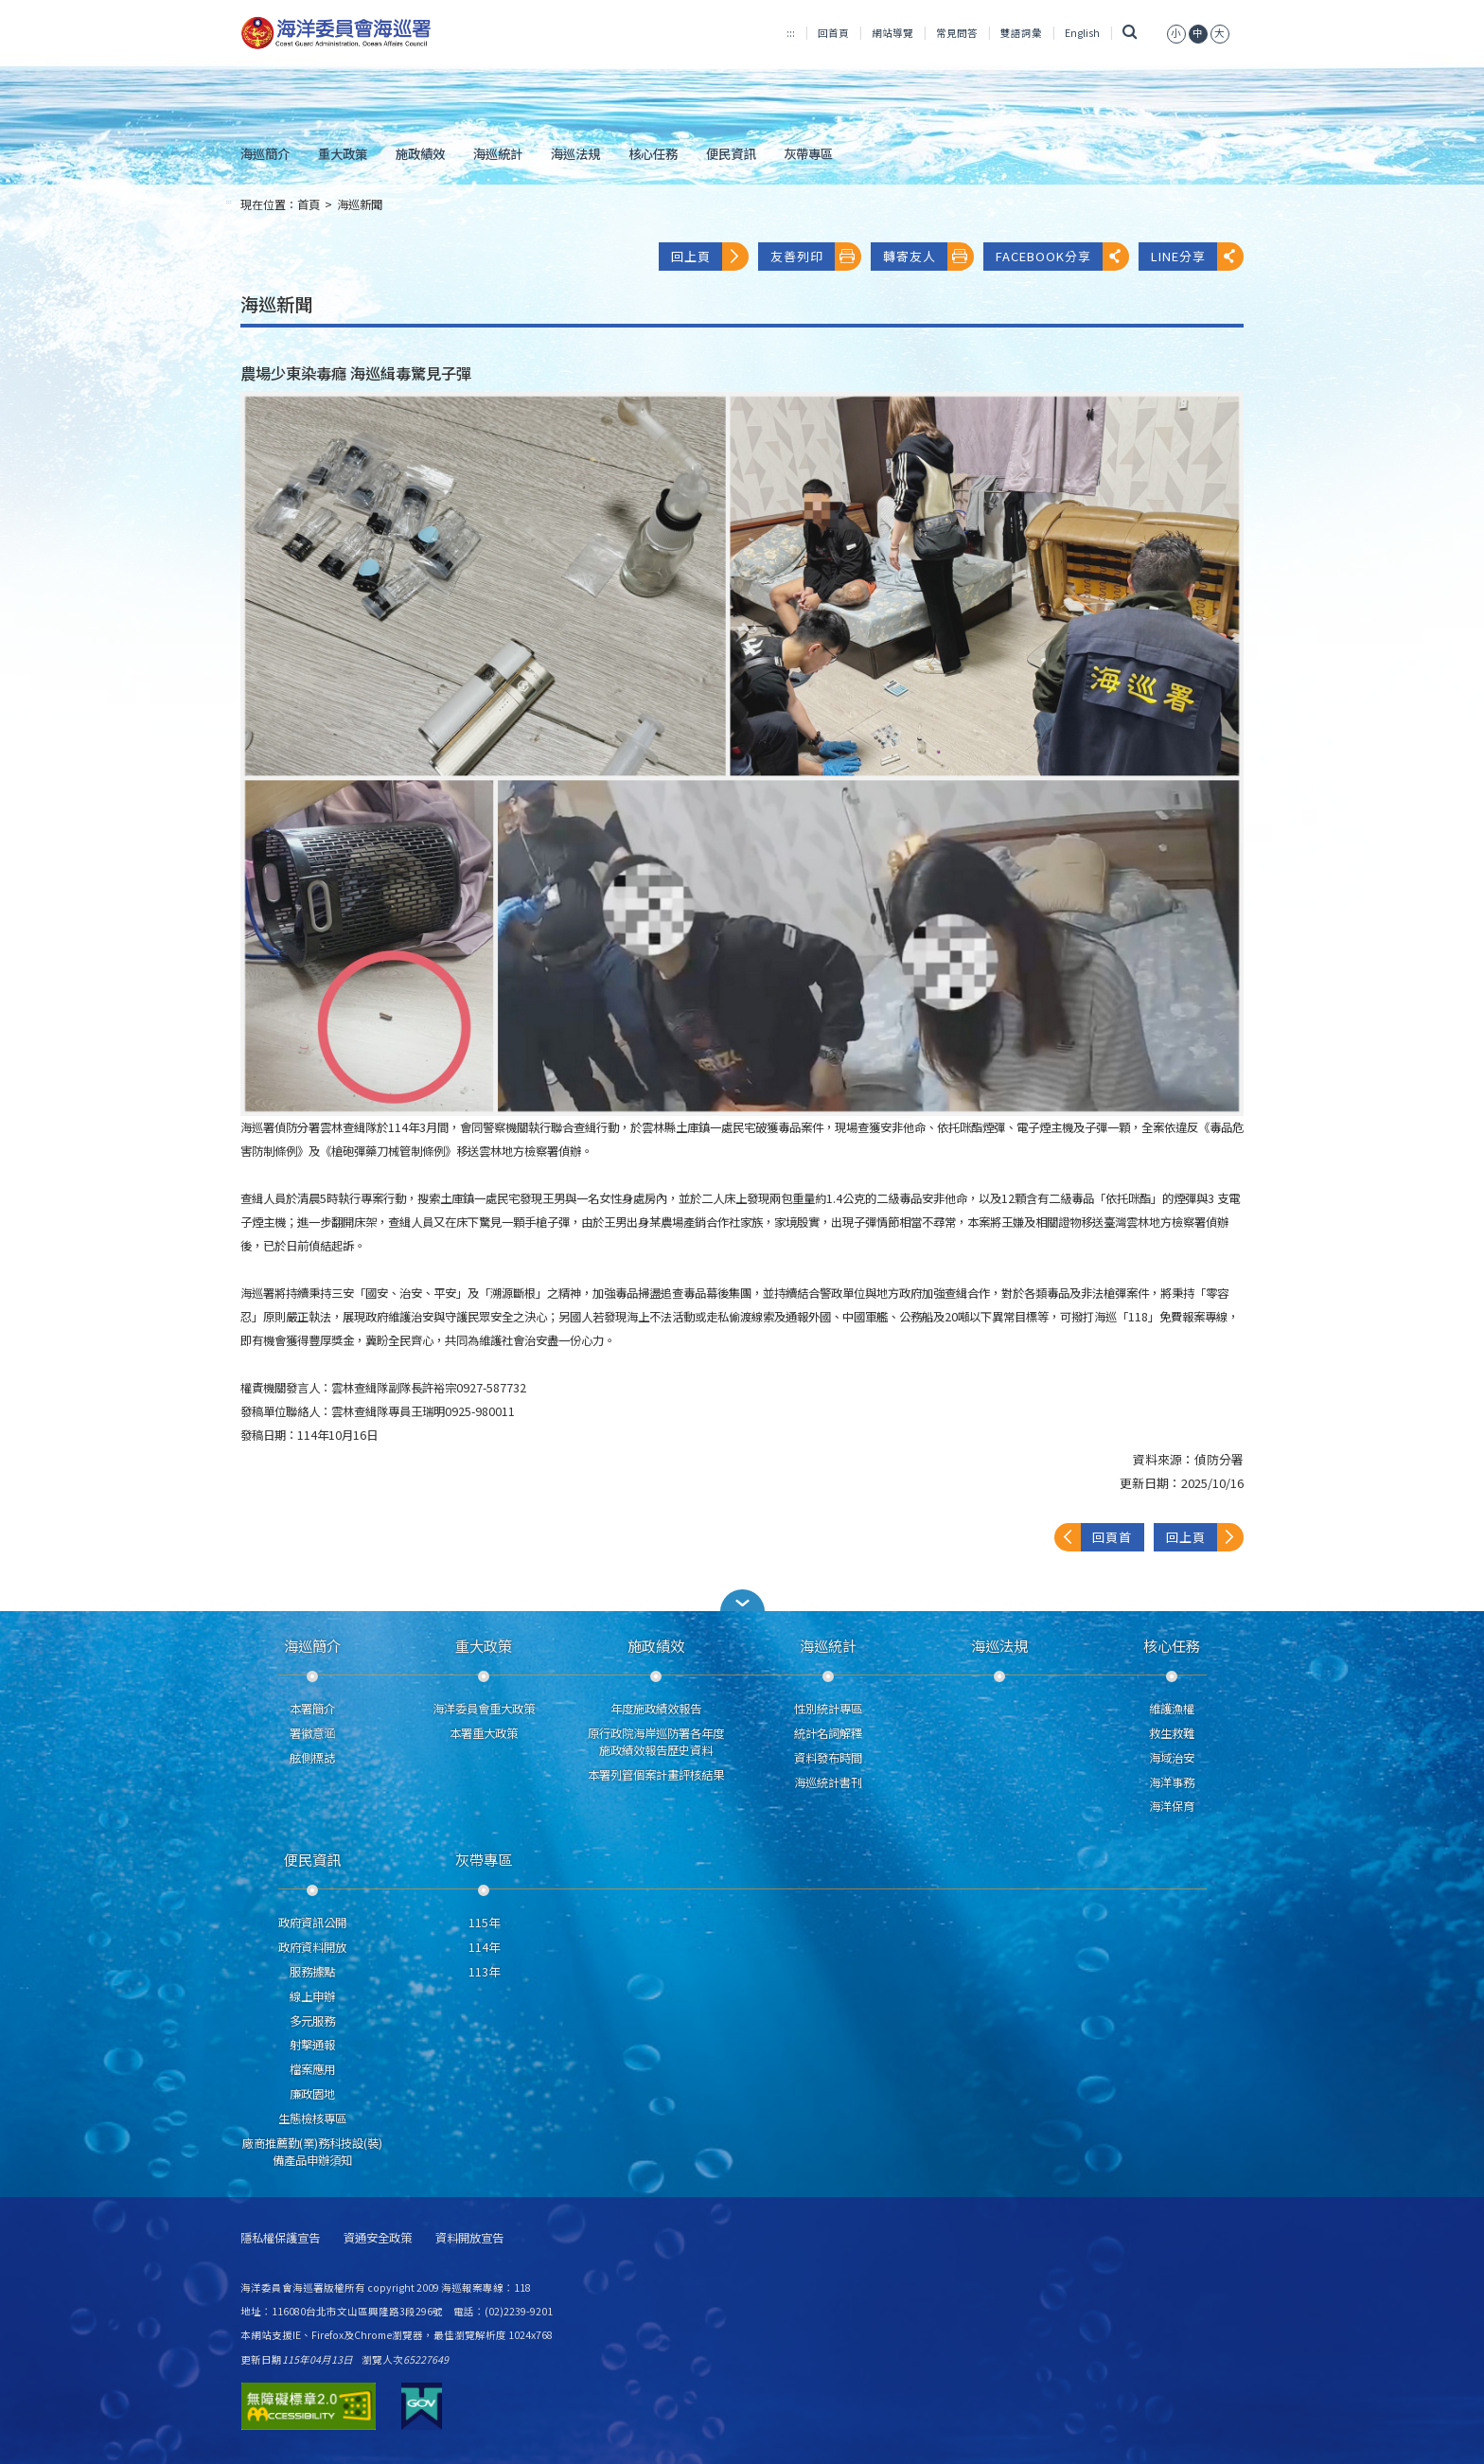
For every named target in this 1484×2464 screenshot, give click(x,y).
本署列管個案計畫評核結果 (656, 1774)
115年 (484, 1922)
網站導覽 (892, 33)
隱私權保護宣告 (280, 2238)
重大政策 (342, 153)
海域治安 (1171, 1757)
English (1082, 33)
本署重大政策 (484, 1733)
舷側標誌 (312, 1757)
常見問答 (957, 33)
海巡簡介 (265, 153)
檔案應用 (312, 2069)
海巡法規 (575, 153)
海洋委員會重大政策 (484, 1708)
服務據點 (312, 1971)
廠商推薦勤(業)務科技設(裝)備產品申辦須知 (312, 2152)
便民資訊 (730, 153)
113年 (484, 1971)
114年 (484, 1947)
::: (790, 33)
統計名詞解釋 (828, 1733)
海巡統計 (497, 153)
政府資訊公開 (312, 1922)
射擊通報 (312, 2044)
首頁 (308, 204)
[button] (742, 1600)
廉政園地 (312, 2093)
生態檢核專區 (312, 2118)
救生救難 (1171, 1733)
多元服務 (312, 2021)
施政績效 (420, 153)
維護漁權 (1171, 1708)
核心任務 (653, 153)
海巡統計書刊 (828, 1782)
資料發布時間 (828, 1757)
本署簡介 (312, 1708)
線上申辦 (312, 1996)
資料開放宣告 (469, 2238)
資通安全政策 (378, 2238)
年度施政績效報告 (655, 1708)
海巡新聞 (359, 204)
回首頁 (833, 33)
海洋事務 (1171, 1782)
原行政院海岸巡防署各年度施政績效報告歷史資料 (656, 1742)
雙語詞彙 (1021, 33)
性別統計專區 (828, 1708)
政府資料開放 (312, 1947)
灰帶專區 (808, 153)
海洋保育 (1171, 1806)
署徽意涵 (312, 1733)
